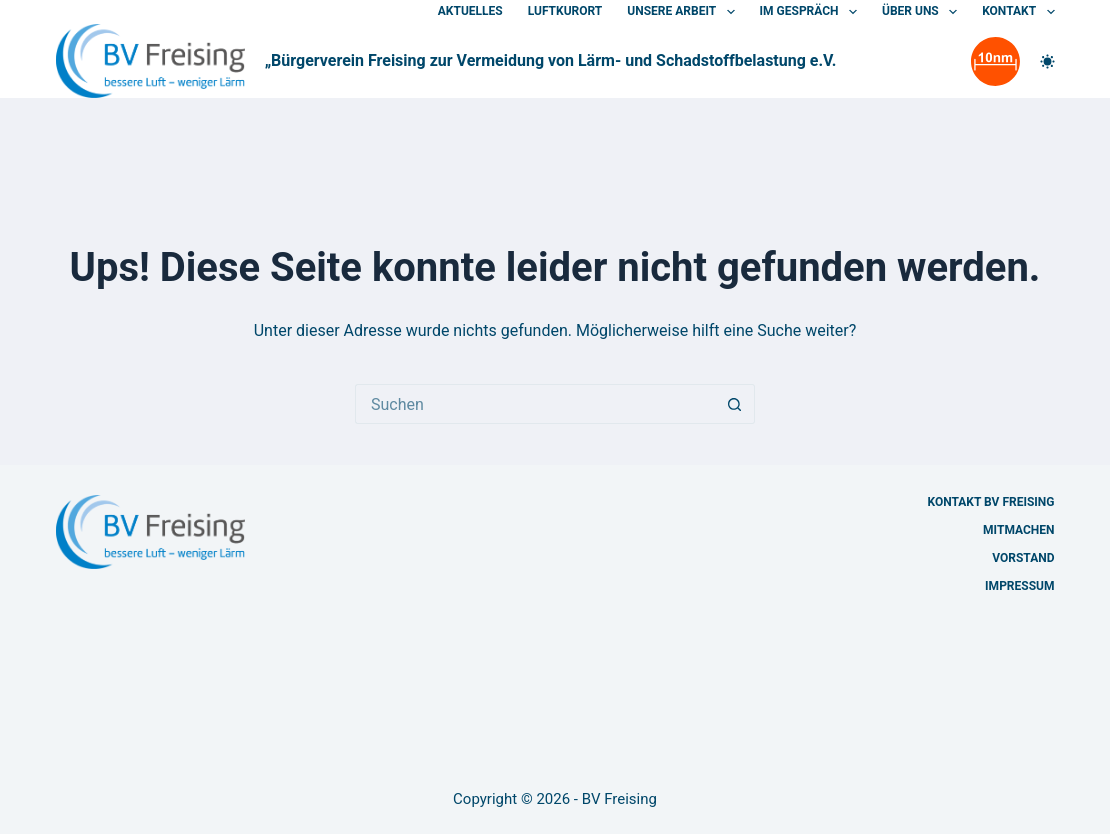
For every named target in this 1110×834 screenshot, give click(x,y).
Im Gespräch (812, 12)
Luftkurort (565, 11)
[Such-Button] (735, 404)
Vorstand (1023, 558)
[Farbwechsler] (1047, 61)
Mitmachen (1018, 530)
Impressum (1019, 586)
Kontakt (1018, 12)
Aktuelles (470, 11)
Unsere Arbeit (684, 12)
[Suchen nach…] (535, 404)
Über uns (923, 12)
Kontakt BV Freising (990, 502)
